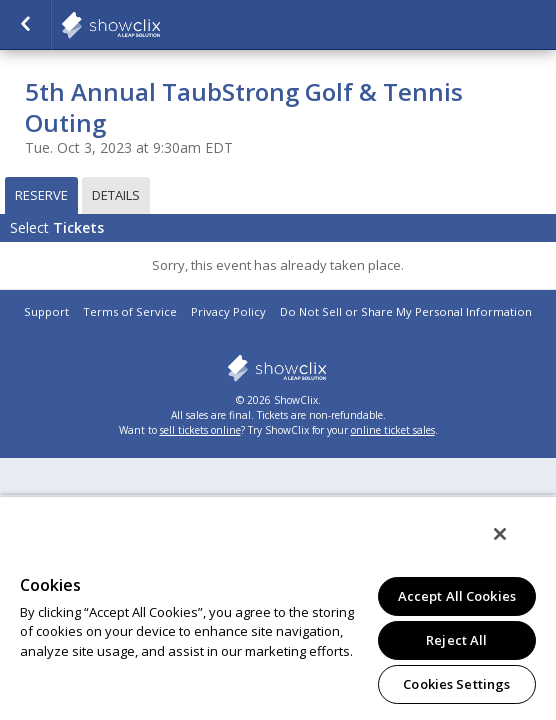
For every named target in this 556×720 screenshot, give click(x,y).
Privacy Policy (228, 311)
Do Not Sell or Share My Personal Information (406, 311)
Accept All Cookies (457, 596)
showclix (278, 368)
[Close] (514, 547)
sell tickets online (200, 430)
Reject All (456, 640)
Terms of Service (130, 311)
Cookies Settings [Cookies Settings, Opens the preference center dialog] (456, 684)
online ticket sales (393, 430)
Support (46, 311)
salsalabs (160, 25)
